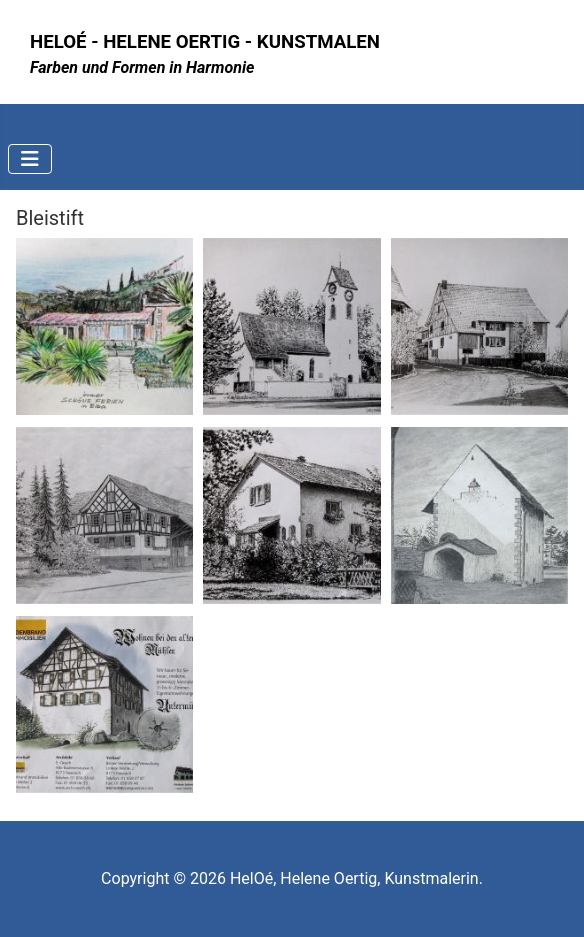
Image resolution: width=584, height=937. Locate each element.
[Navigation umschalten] (30, 159)
